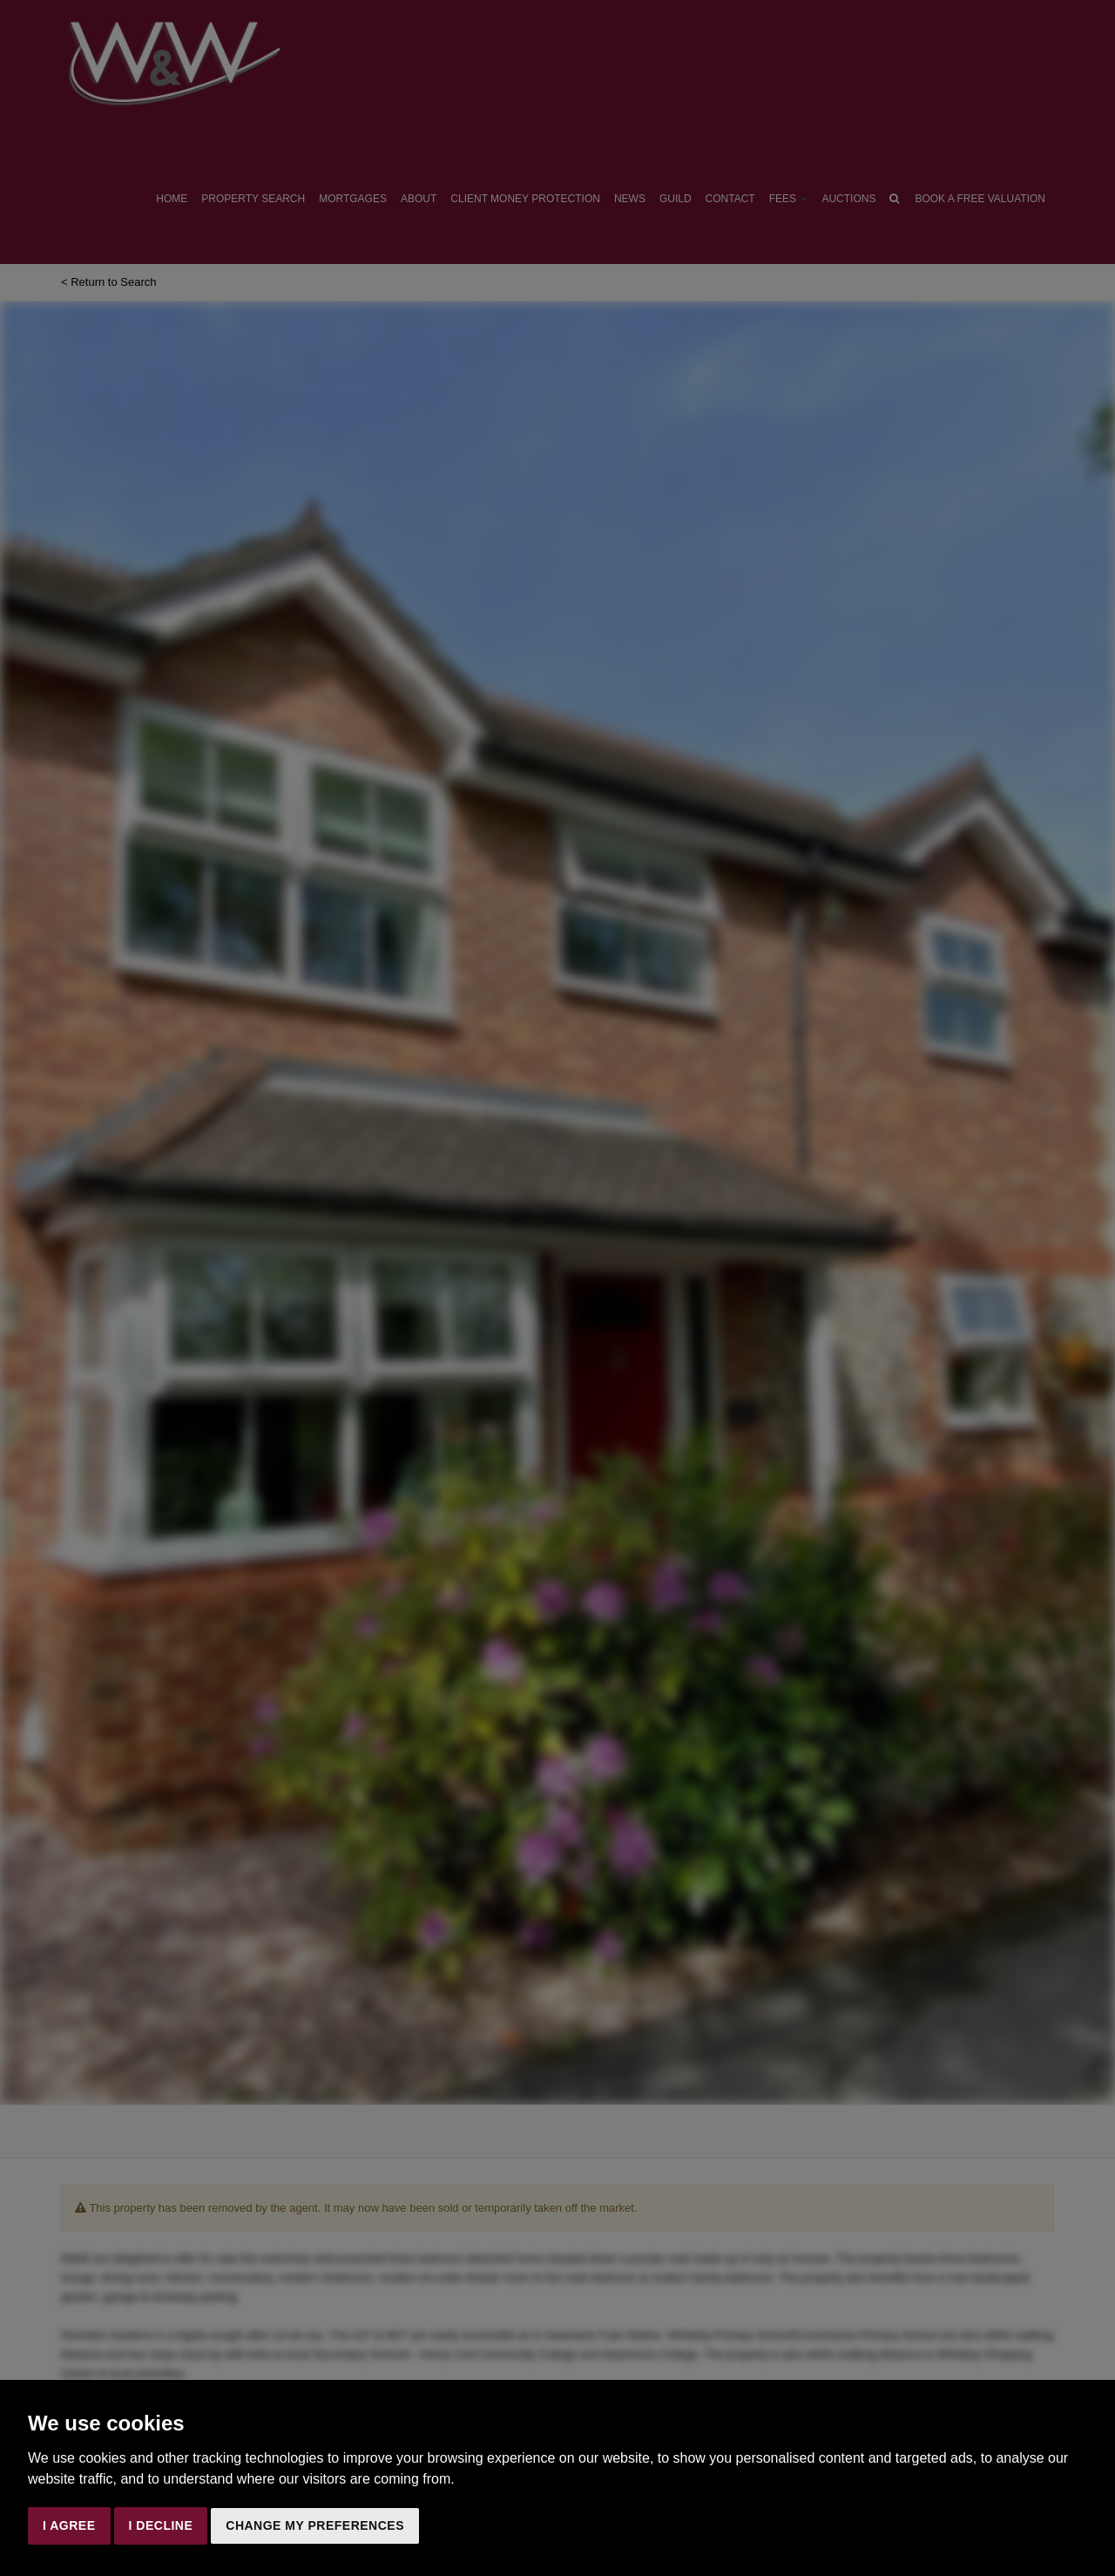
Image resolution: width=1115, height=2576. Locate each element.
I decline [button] (161, 2525)
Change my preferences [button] (315, 2525)
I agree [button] (69, 2525)
